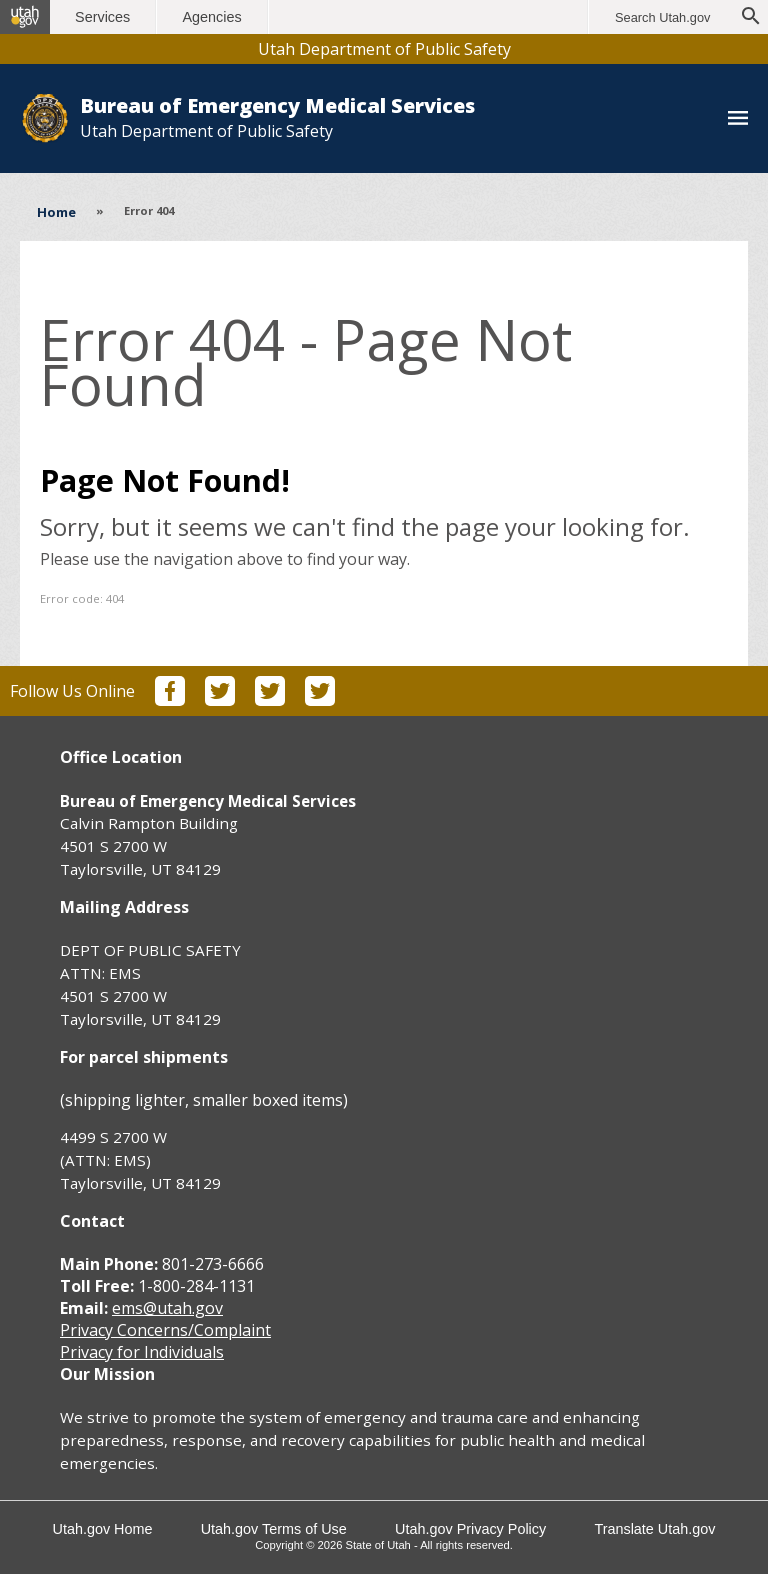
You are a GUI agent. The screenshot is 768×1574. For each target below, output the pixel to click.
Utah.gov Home (101, 1529)
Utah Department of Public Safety (384, 49)
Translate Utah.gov (656, 1529)
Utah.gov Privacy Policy (471, 1529)
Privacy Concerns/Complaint (165, 1330)
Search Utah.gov (662, 17)
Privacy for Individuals (142, 1352)
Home (56, 212)
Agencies (217, 17)
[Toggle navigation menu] (738, 119)
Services (107, 17)
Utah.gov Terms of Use (273, 1529)
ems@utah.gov (167, 1308)
